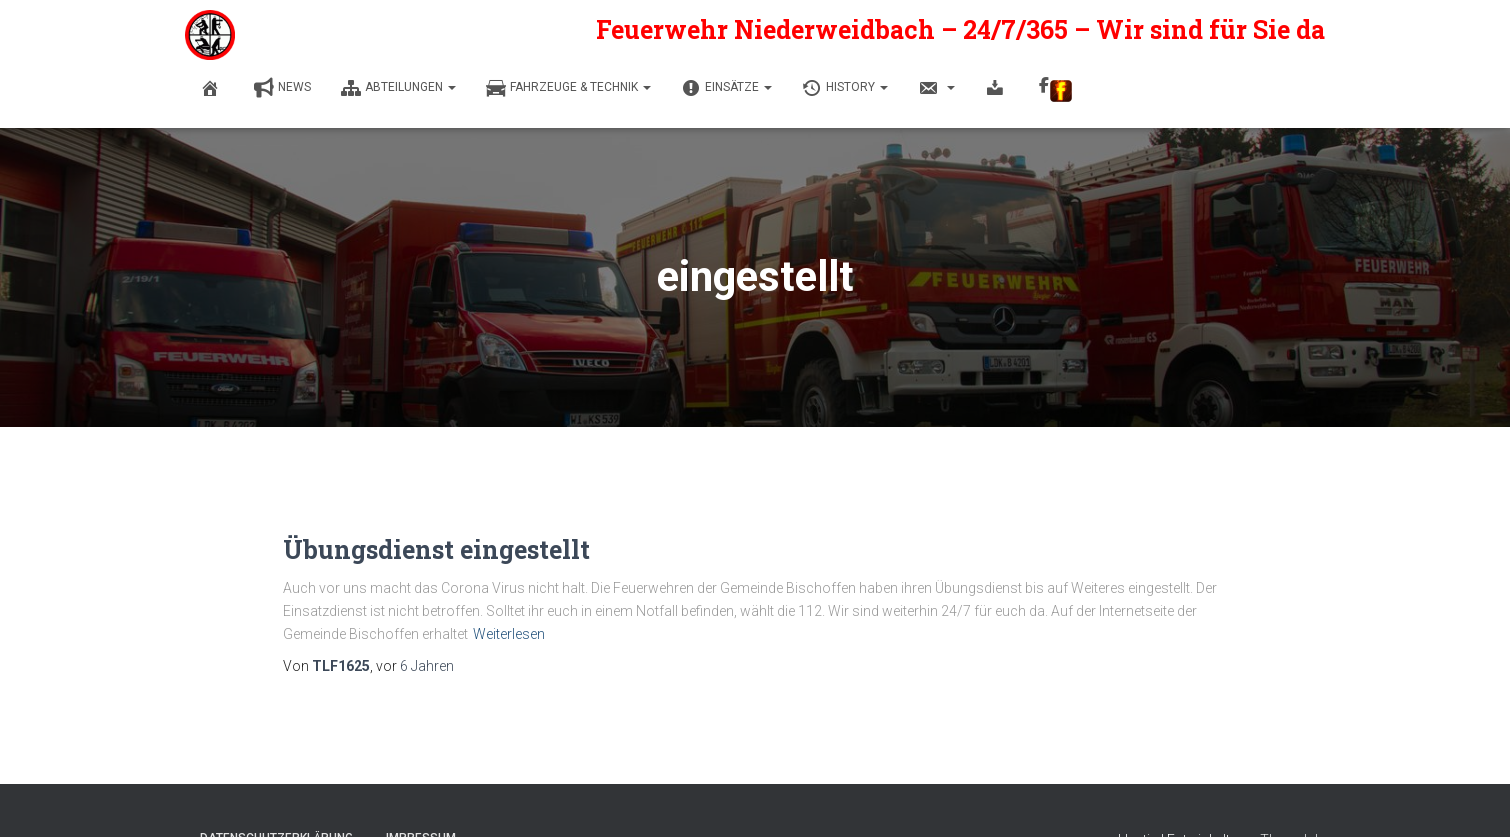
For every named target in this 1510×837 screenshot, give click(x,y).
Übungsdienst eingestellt (436, 549)
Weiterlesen (509, 634)
